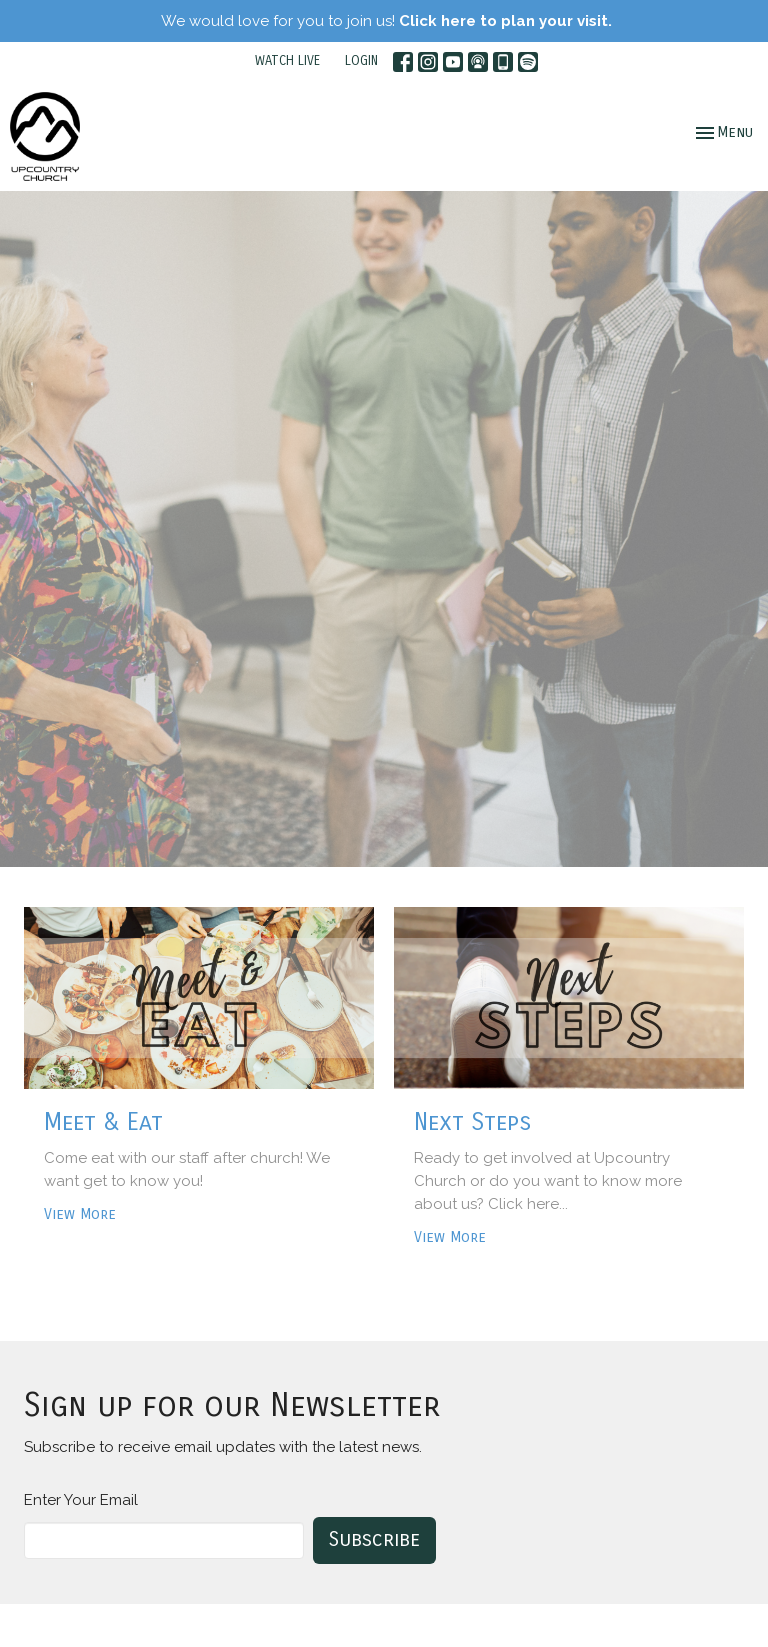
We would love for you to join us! (386, 21)
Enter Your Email (81, 1500)
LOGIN (361, 61)
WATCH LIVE (287, 61)
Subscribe (374, 1539)
